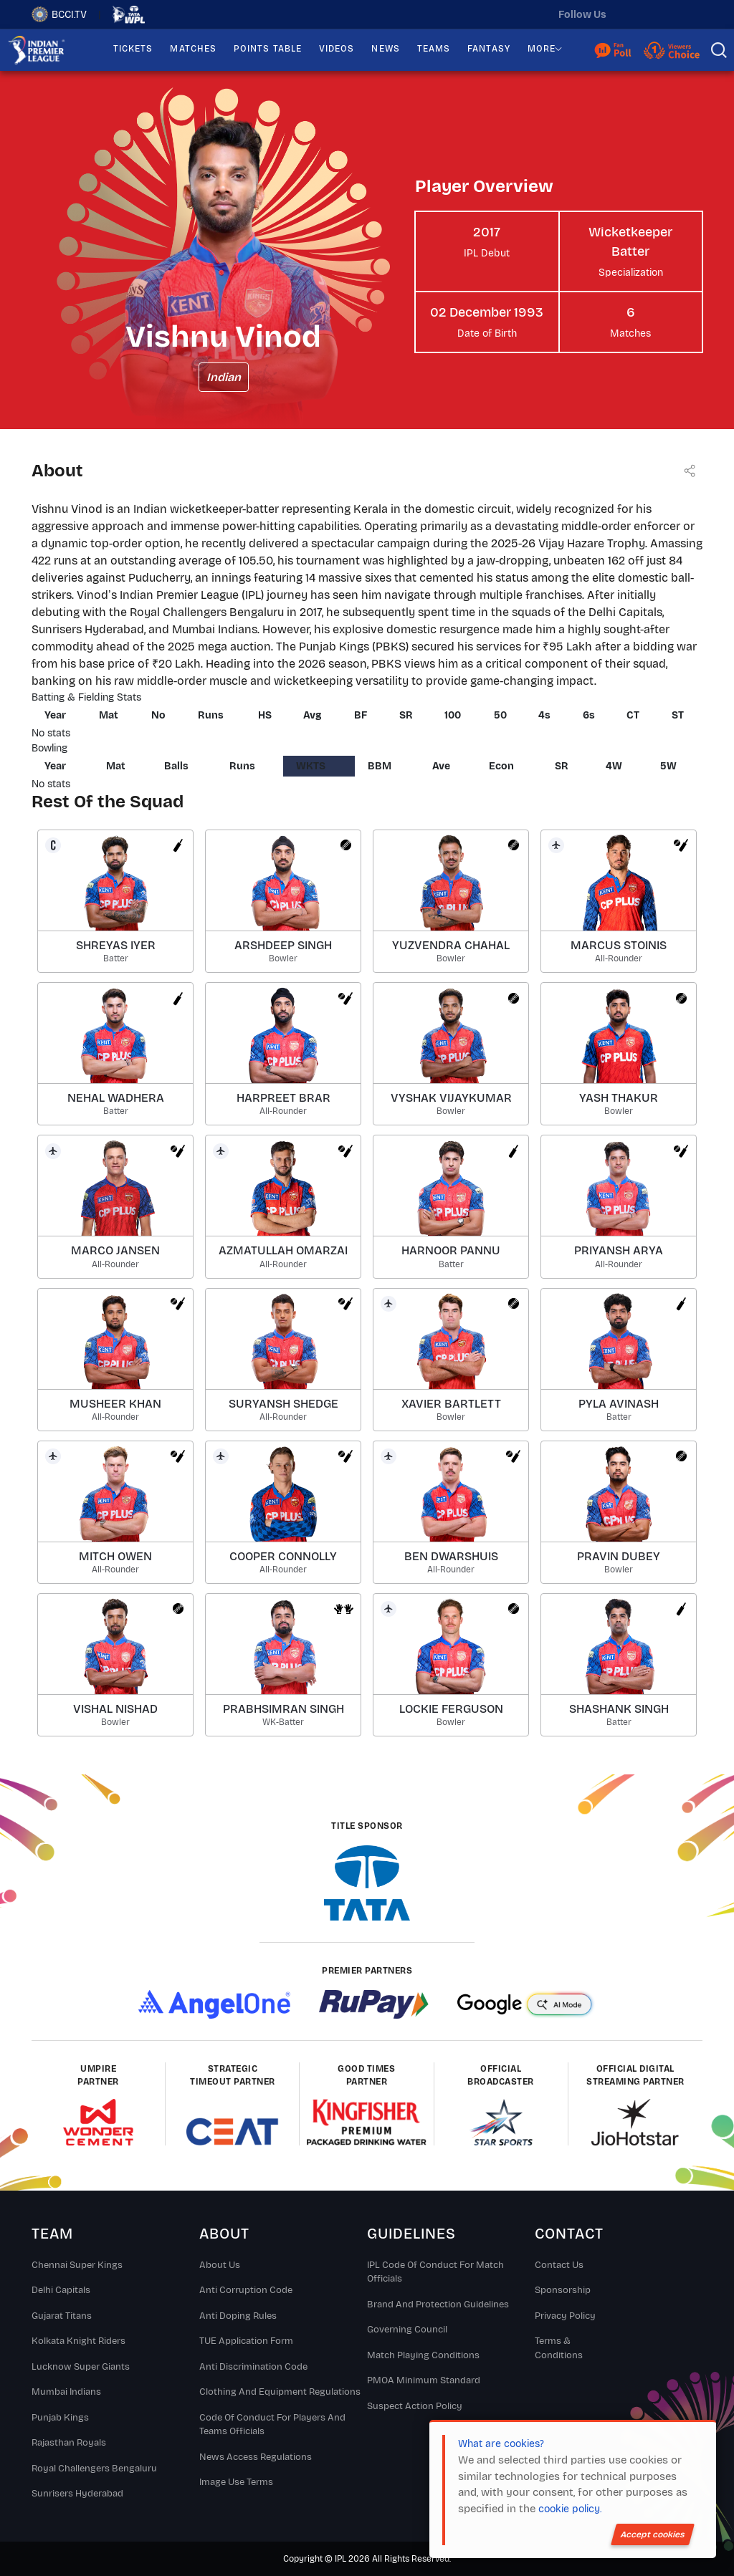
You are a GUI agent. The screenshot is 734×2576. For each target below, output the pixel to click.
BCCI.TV (59, 14)
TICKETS (133, 49)
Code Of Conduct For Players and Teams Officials (272, 2425)
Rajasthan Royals (69, 2442)
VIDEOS (336, 49)
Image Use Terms (236, 2482)
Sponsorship (563, 2290)
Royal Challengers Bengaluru (94, 2468)
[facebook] (691, 14)
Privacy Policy (565, 2316)
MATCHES (193, 49)
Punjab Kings (60, 2417)
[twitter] (631, 14)
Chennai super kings (77, 2265)
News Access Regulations (255, 2457)
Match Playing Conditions (423, 2355)
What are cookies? (501, 2444)
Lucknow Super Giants (81, 2367)
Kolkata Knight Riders (78, 2341)
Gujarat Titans (62, 2316)
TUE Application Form (246, 2341)
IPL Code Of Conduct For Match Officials (435, 2272)
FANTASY (488, 49)
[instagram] (661, 14)
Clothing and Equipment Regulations (280, 2392)
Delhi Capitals (61, 2290)
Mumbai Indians (66, 2392)
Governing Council (407, 2329)
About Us (219, 2265)
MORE (542, 49)
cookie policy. (569, 2509)
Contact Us (559, 2265)
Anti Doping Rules (238, 2316)
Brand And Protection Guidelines (438, 2304)
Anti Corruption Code (245, 2290)
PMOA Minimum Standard (423, 2380)
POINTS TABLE (268, 49)
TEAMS (433, 49)
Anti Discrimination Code (253, 2367)
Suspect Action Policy (414, 2406)
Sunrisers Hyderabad (77, 2493)
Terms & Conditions (559, 2348)
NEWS (385, 49)
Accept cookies (652, 2534)
